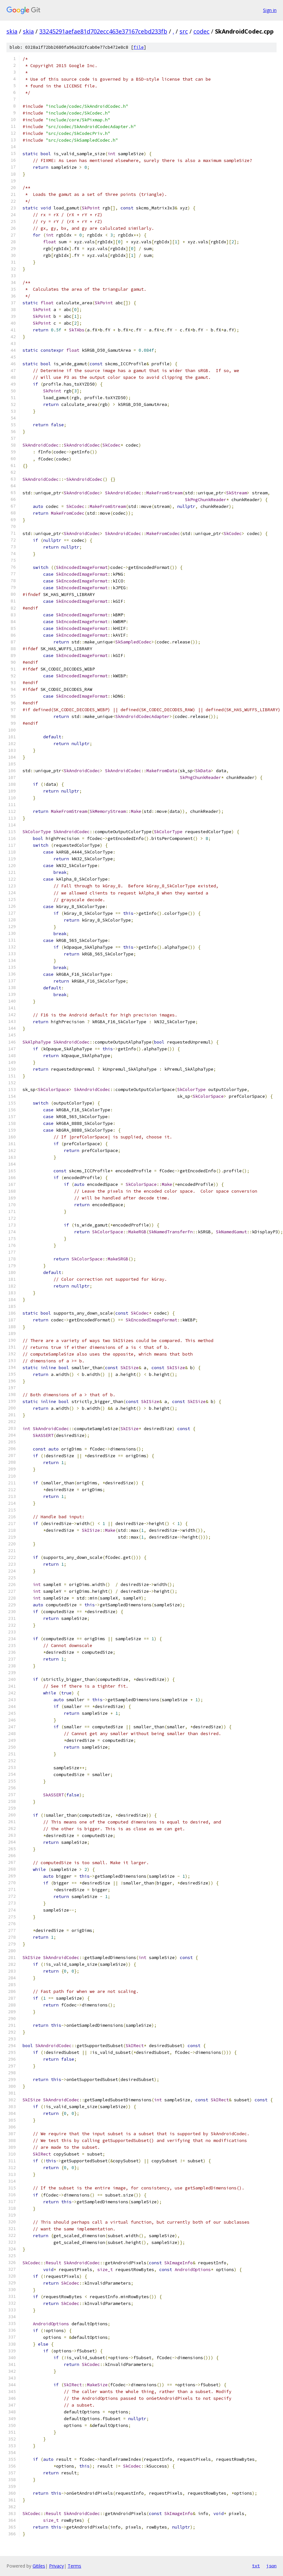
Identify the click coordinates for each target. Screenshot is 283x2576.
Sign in (270, 10)
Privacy (56, 2566)
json (271, 2566)
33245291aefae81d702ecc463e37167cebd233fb (103, 31)
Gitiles (39, 2566)
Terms (74, 2566)
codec (201, 31)
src (184, 31)
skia (11, 31)
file (138, 47)
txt (256, 2566)
